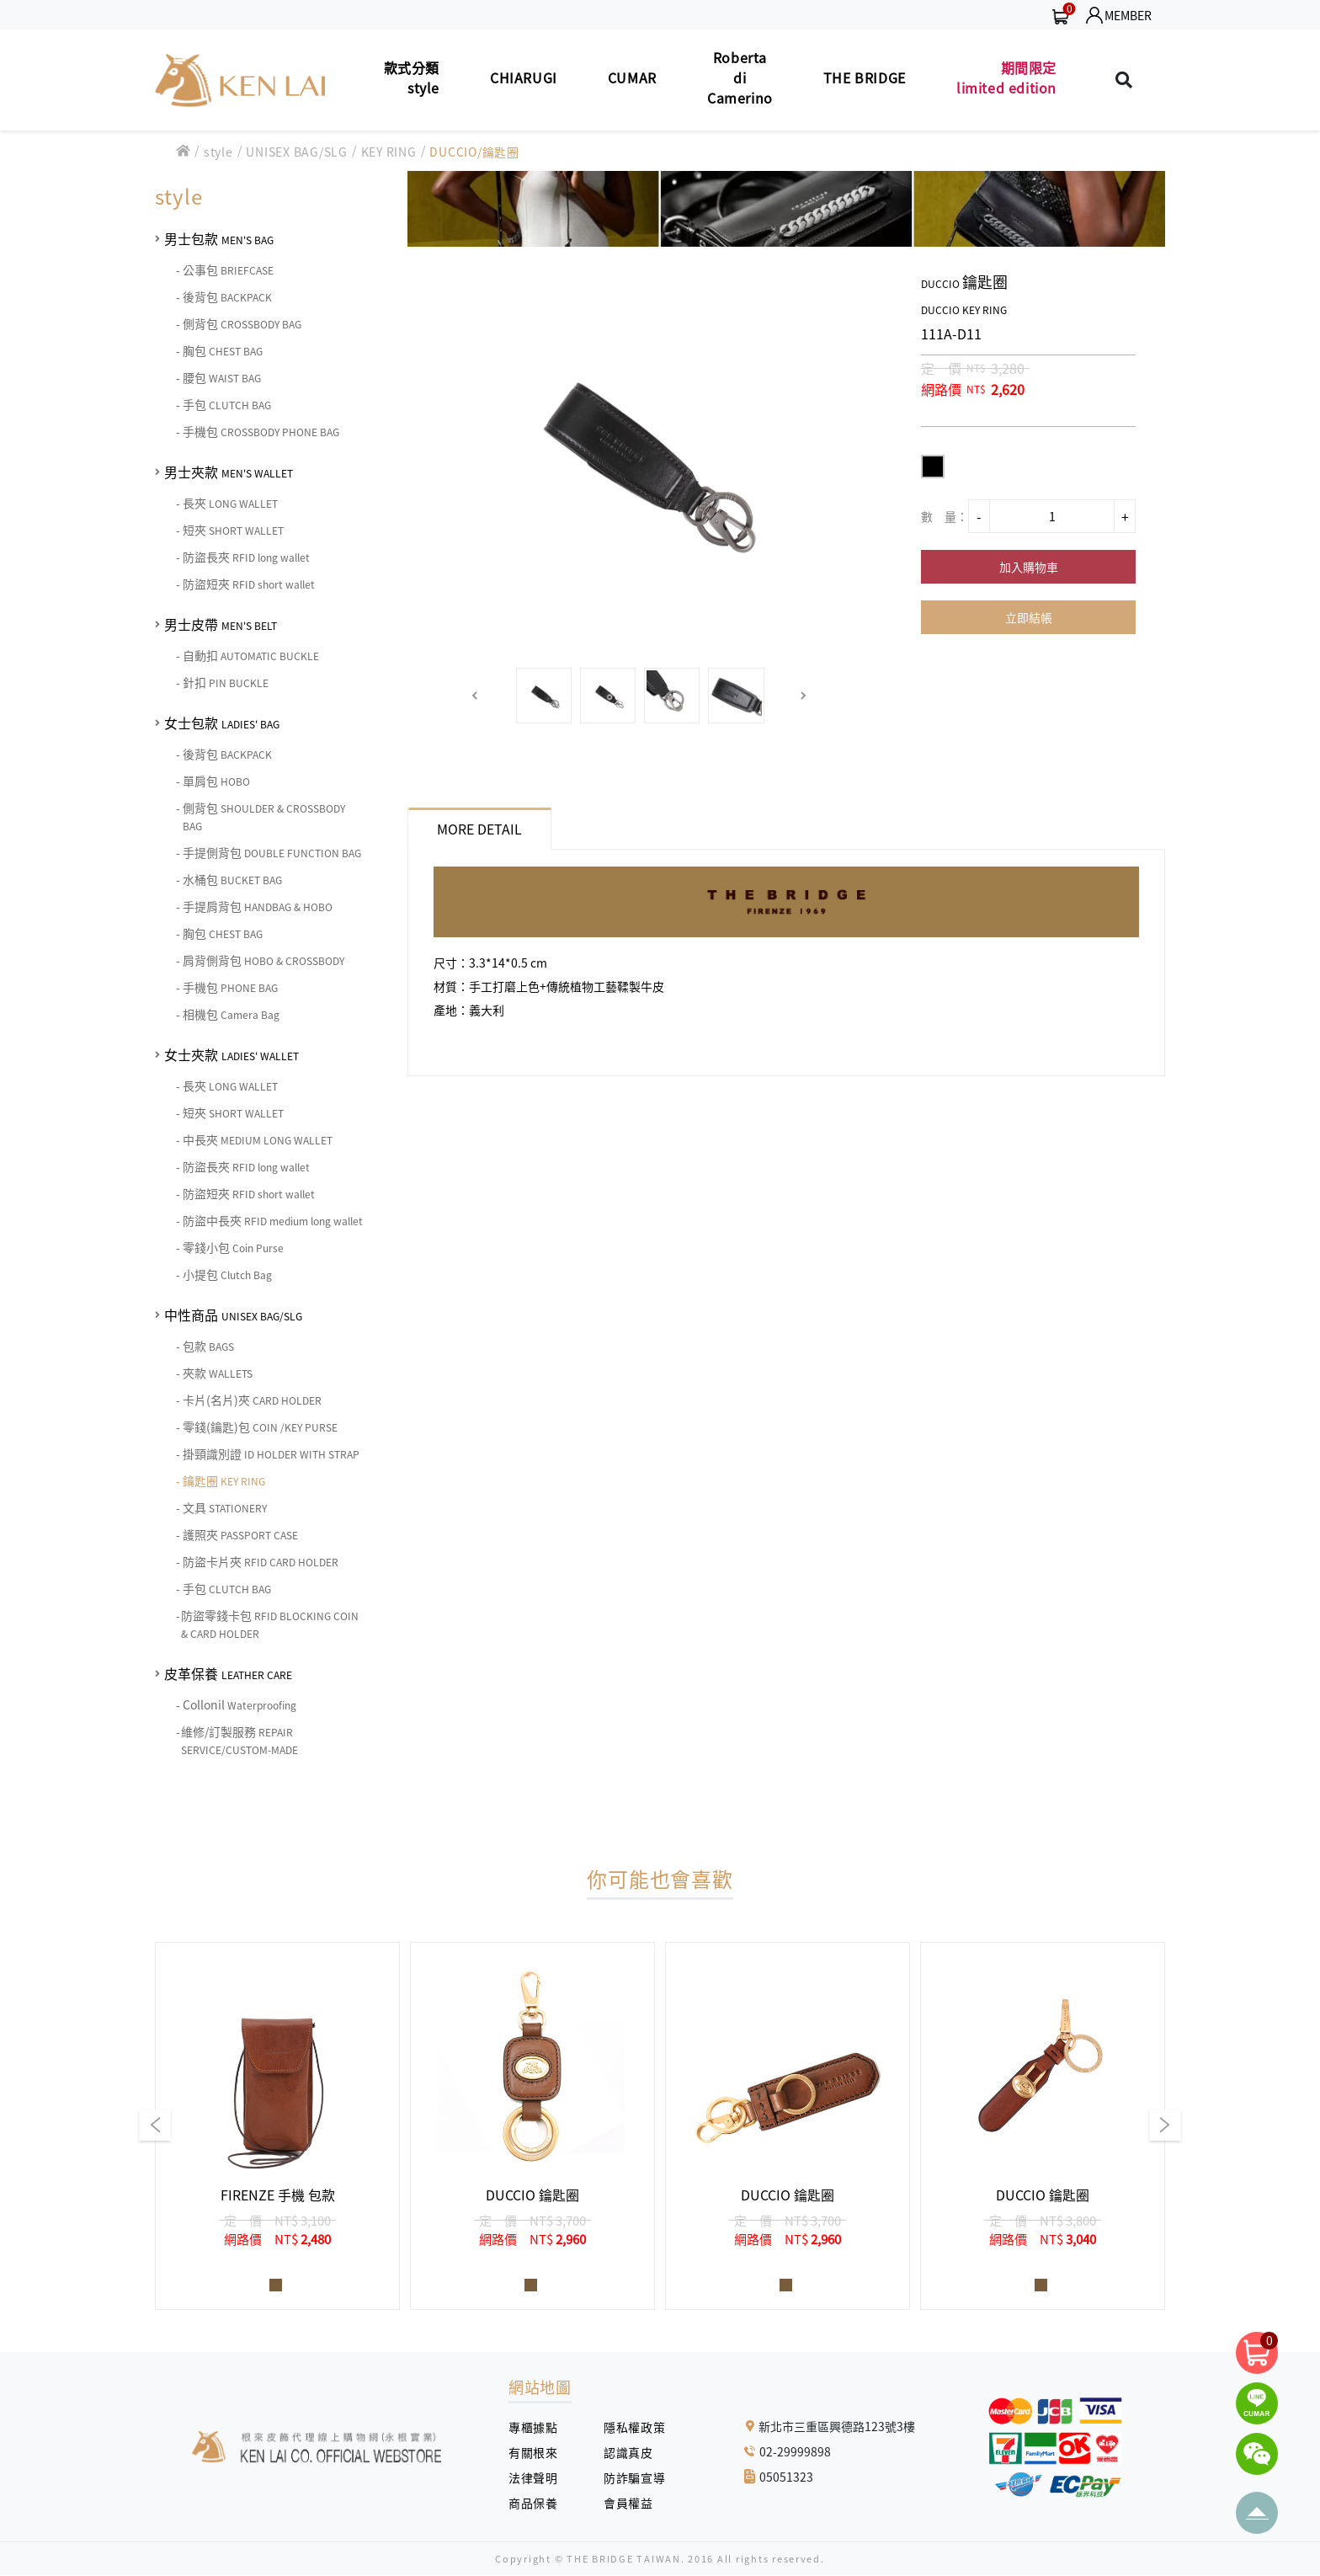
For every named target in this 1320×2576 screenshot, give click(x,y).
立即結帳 (1028, 617)
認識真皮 (634, 2452)
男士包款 (219, 238)
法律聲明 (539, 2477)
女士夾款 (231, 1054)
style (218, 151)
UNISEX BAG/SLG (297, 151)
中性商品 (233, 1314)
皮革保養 (228, 1673)
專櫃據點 (532, 2427)
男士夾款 (228, 471)
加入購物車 (1028, 566)
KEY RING (389, 151)
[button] (475, 696)
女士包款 (221, 722)
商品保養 (539, 2502)
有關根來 (539, 2452)
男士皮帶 (220, 624)
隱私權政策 (628, 2427)
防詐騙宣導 (634, 2477)
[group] (277, 2126)
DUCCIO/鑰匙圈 (474, 151)
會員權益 (634, 2502)
